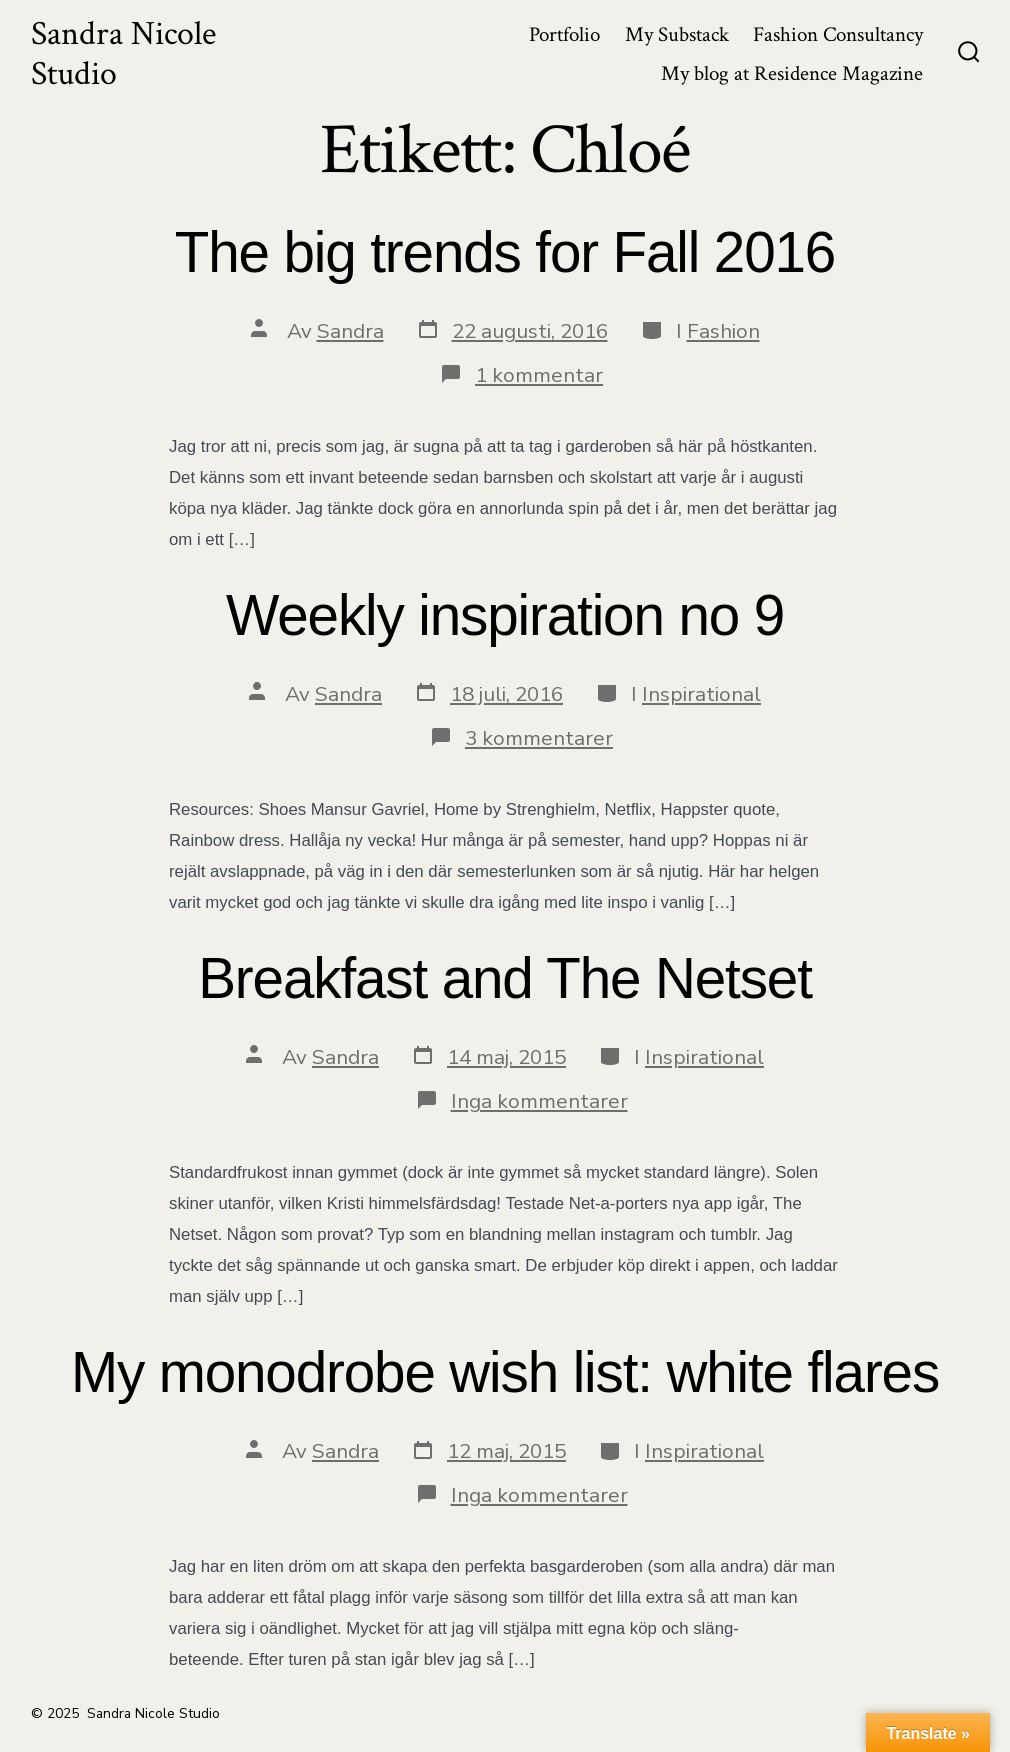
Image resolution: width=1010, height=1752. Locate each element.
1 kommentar (539, 375)
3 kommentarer (539, 738)
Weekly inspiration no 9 (505, 615)
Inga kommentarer (539, 1101)
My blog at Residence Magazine (792, 73)
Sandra (350, 331)
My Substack (677, 34)
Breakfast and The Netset (505, 978)
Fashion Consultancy (838, 34)
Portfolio (564, 34)
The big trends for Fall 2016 (505, 252)
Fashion (723, 331)
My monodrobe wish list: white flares (505, 1372)
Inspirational (701, 694)
